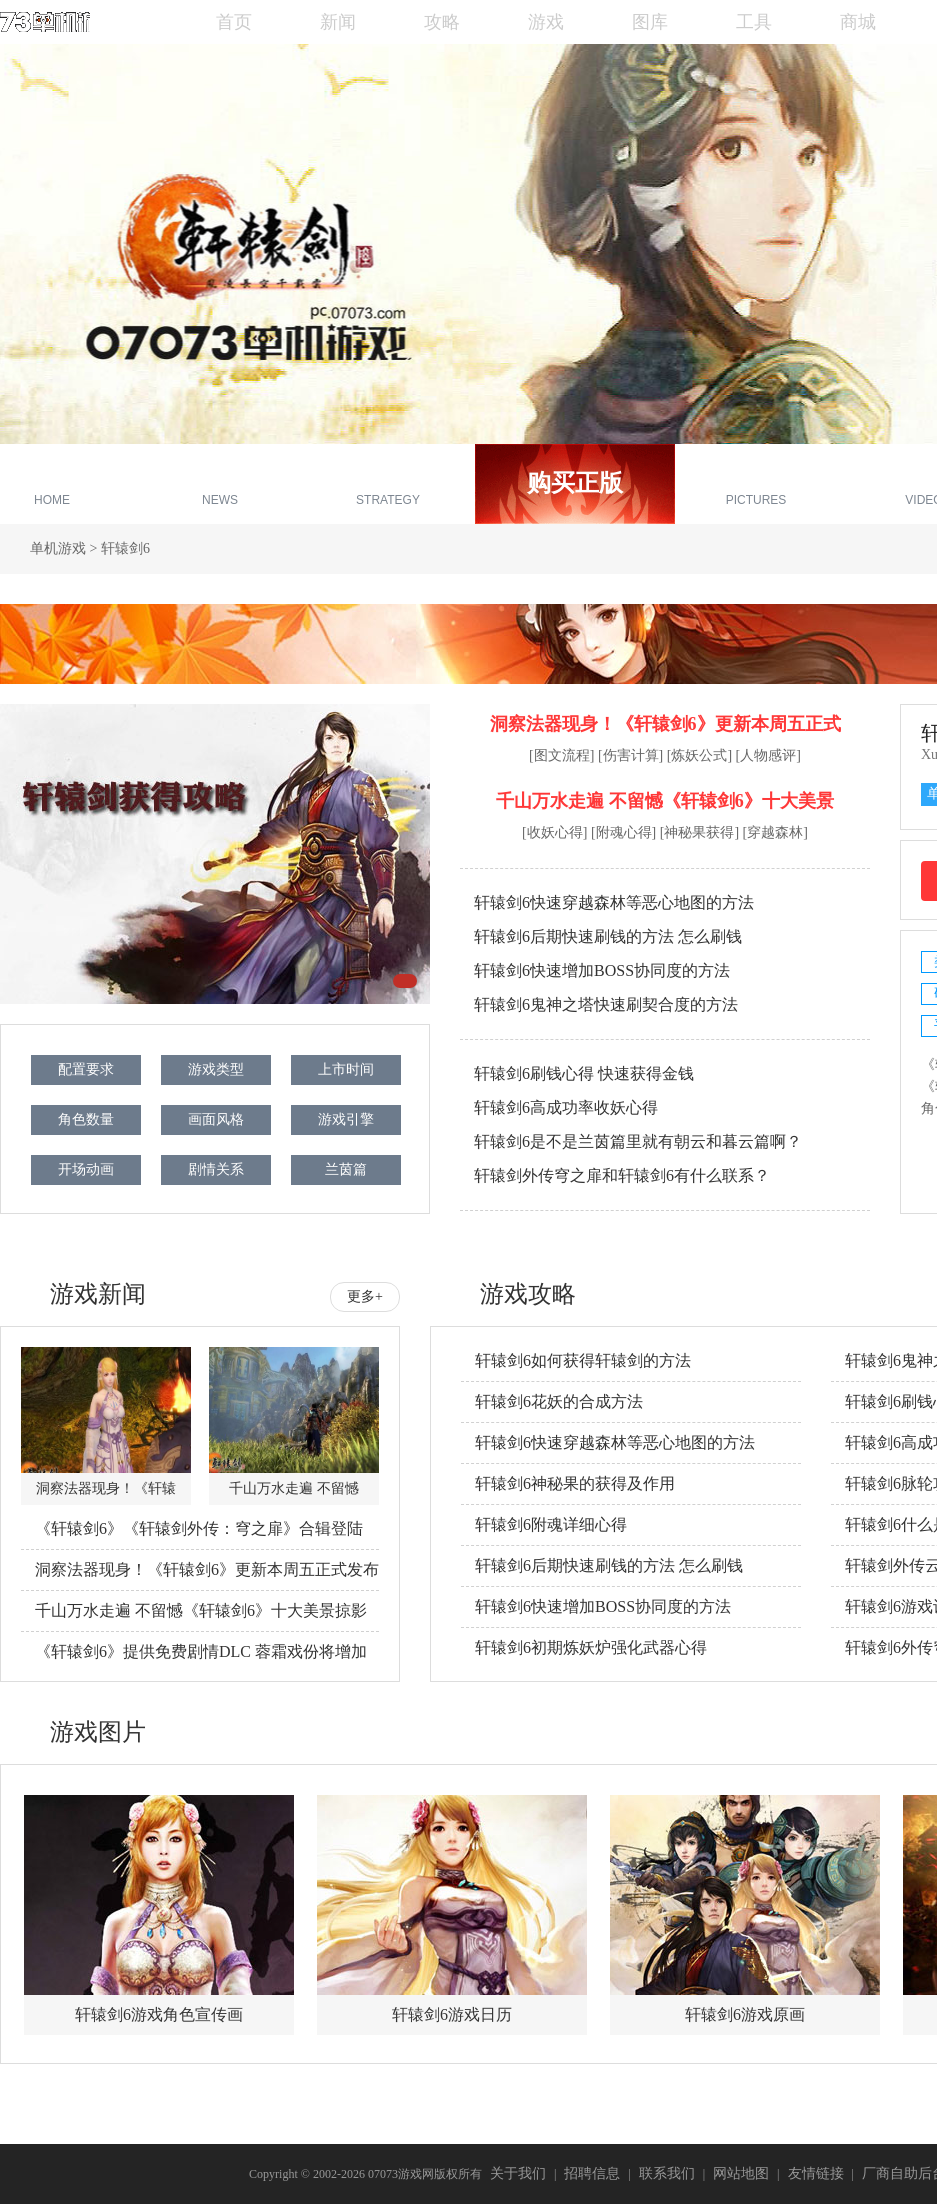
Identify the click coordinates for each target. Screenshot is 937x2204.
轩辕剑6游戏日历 (452, 2014)
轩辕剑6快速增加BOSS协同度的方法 (602, 970)
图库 (650, 22)
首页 (234, 22)
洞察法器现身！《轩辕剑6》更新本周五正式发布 (207, 1569)
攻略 (442, 22)
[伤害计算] (630, 755)
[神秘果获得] (699, 832)
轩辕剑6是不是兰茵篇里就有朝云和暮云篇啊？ (638, 1141)
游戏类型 (216, 1069)
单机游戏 (58, 548)
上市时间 (346, 1069)
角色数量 (86, 1119)
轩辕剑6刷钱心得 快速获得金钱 (584, 1073)
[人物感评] (768, 755)
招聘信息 (592, 2173)
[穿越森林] (775, 832)
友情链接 (816, 2173)
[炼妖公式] (699, 755)
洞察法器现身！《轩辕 (106, 1488)
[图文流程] (561, 755)
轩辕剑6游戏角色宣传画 (159, 2014)
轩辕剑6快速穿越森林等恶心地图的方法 (614, 902)
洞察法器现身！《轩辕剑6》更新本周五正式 (665, 724)
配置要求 (86, 1069)
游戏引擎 (346, 1119)
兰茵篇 (346, 1169)
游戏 (546, 22)
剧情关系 (216, 1169)
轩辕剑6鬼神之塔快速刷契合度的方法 (606, 1004)
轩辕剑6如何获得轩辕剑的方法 (583, 1360)
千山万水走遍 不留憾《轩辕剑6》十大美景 (665, 801)
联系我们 (667, 2173)
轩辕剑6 (125, 548)
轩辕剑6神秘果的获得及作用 (575, 1483)
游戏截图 (756, 486)
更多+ (365, 1296)
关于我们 (518, 2173)
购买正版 (575, 483)
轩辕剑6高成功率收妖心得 (566, 1107)
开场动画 (86, 1169)
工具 (754, 22)
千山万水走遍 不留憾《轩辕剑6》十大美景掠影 (201, 1610)
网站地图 (741, 2173)
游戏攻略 (388, 486)
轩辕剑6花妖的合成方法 (559, 1401)
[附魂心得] (623, 832)
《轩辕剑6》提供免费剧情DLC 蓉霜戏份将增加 (201, 1651)
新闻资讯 (220, 486)
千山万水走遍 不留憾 (294, 1488)
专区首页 (52, 486)
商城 (858, 22)
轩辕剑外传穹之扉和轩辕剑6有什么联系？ (622, 1175)
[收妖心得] (554, 832)
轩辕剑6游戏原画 (745, 2014)
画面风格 (216, 1119)
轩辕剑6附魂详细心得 (551, 1524)
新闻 (338, 22)
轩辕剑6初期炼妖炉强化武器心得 (591, 1647)
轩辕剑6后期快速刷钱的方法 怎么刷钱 (608, 936)
